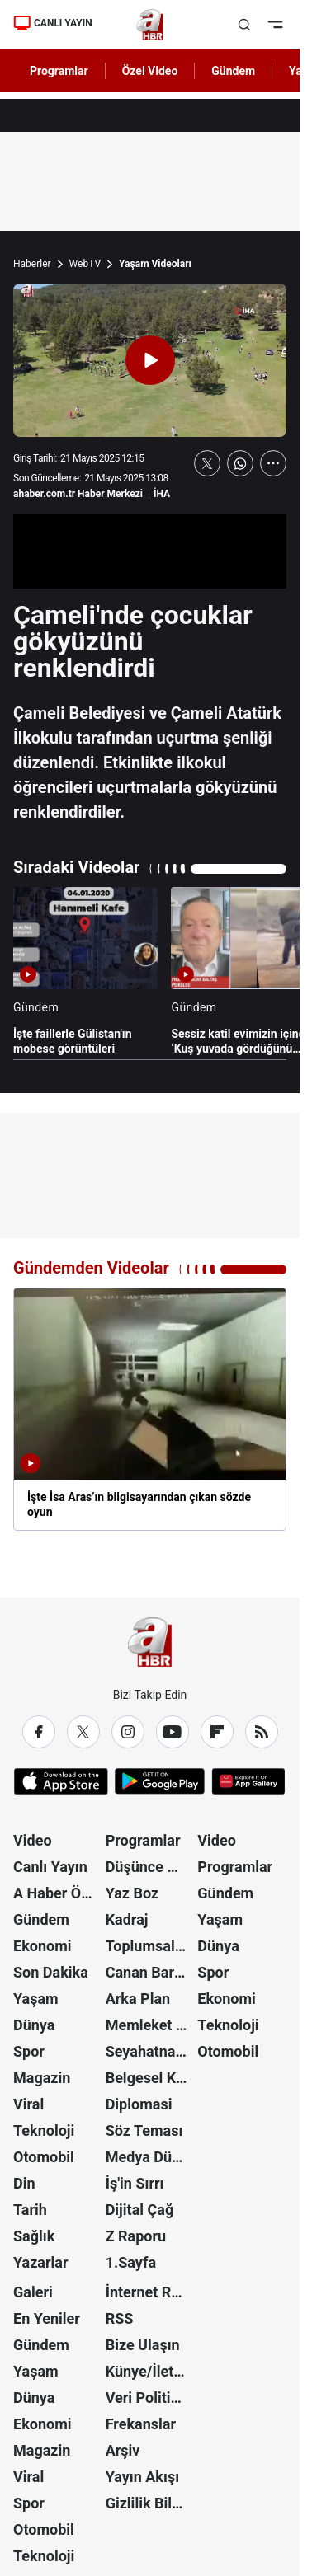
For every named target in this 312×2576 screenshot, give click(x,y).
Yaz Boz (132, 1893)
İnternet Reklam (150, 2292)
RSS (120, 2318)
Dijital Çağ (140, 2209)
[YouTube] (172, 1731)
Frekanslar (141, 2424)
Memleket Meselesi (150, 2025)
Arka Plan (138, 1998)
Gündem (41, 1919)
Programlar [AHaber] (59, 70)
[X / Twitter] (83, 1731)
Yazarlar (41, 2262)
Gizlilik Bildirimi (150, 2503)
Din (24, 2183)
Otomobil (43, 2156)
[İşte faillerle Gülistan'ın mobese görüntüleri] (85, 971)
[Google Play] (160, 1781)
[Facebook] (38, 1731)
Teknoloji (43, 2130)
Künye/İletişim (150, 2371)
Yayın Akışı (142, 2476)
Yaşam (36, 1998)
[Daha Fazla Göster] (273, 463)
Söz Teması (144, 2130)
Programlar (143, 1840)
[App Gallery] (248, 1781)
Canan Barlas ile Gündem (150, 1972)
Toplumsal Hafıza (150, 1945)
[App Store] (61, 1781)
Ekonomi (42, 1945)
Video (32, 1840)
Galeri (33, 2292)
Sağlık (33, 2236)
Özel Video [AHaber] (150, 70)
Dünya (33, 2025)
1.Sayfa (131, 2262)
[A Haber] (149, 24)
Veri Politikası (150, 2397)
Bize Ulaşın (143, 2344)
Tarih (30, 2209)
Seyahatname (150, 2051)
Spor (29, 2051)
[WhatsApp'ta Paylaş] (240, 463)
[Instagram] (127, 1731)
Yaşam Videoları (155, 264)
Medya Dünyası (150, 2156)
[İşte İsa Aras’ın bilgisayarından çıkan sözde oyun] (149, 1409)
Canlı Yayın (50, 1866)
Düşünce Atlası (150, 1866)
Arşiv (123, 2450)
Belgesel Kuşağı (150, 2077)
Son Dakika (50, 1972)
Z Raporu (136, 2236)
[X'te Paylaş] (207, 463)
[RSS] (261, 1731)
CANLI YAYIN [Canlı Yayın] (52, 23)
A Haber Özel (57, 1893)
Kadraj (127, 1919)
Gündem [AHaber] (233, 70)
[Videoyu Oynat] (150, 360)
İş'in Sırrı (135, 2183)
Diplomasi (139, 2104)
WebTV (85, 264)
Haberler (32, 264)
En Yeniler (46, 2318)
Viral (28, 2104)
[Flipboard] (217, 1731)
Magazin (41, 2077)
